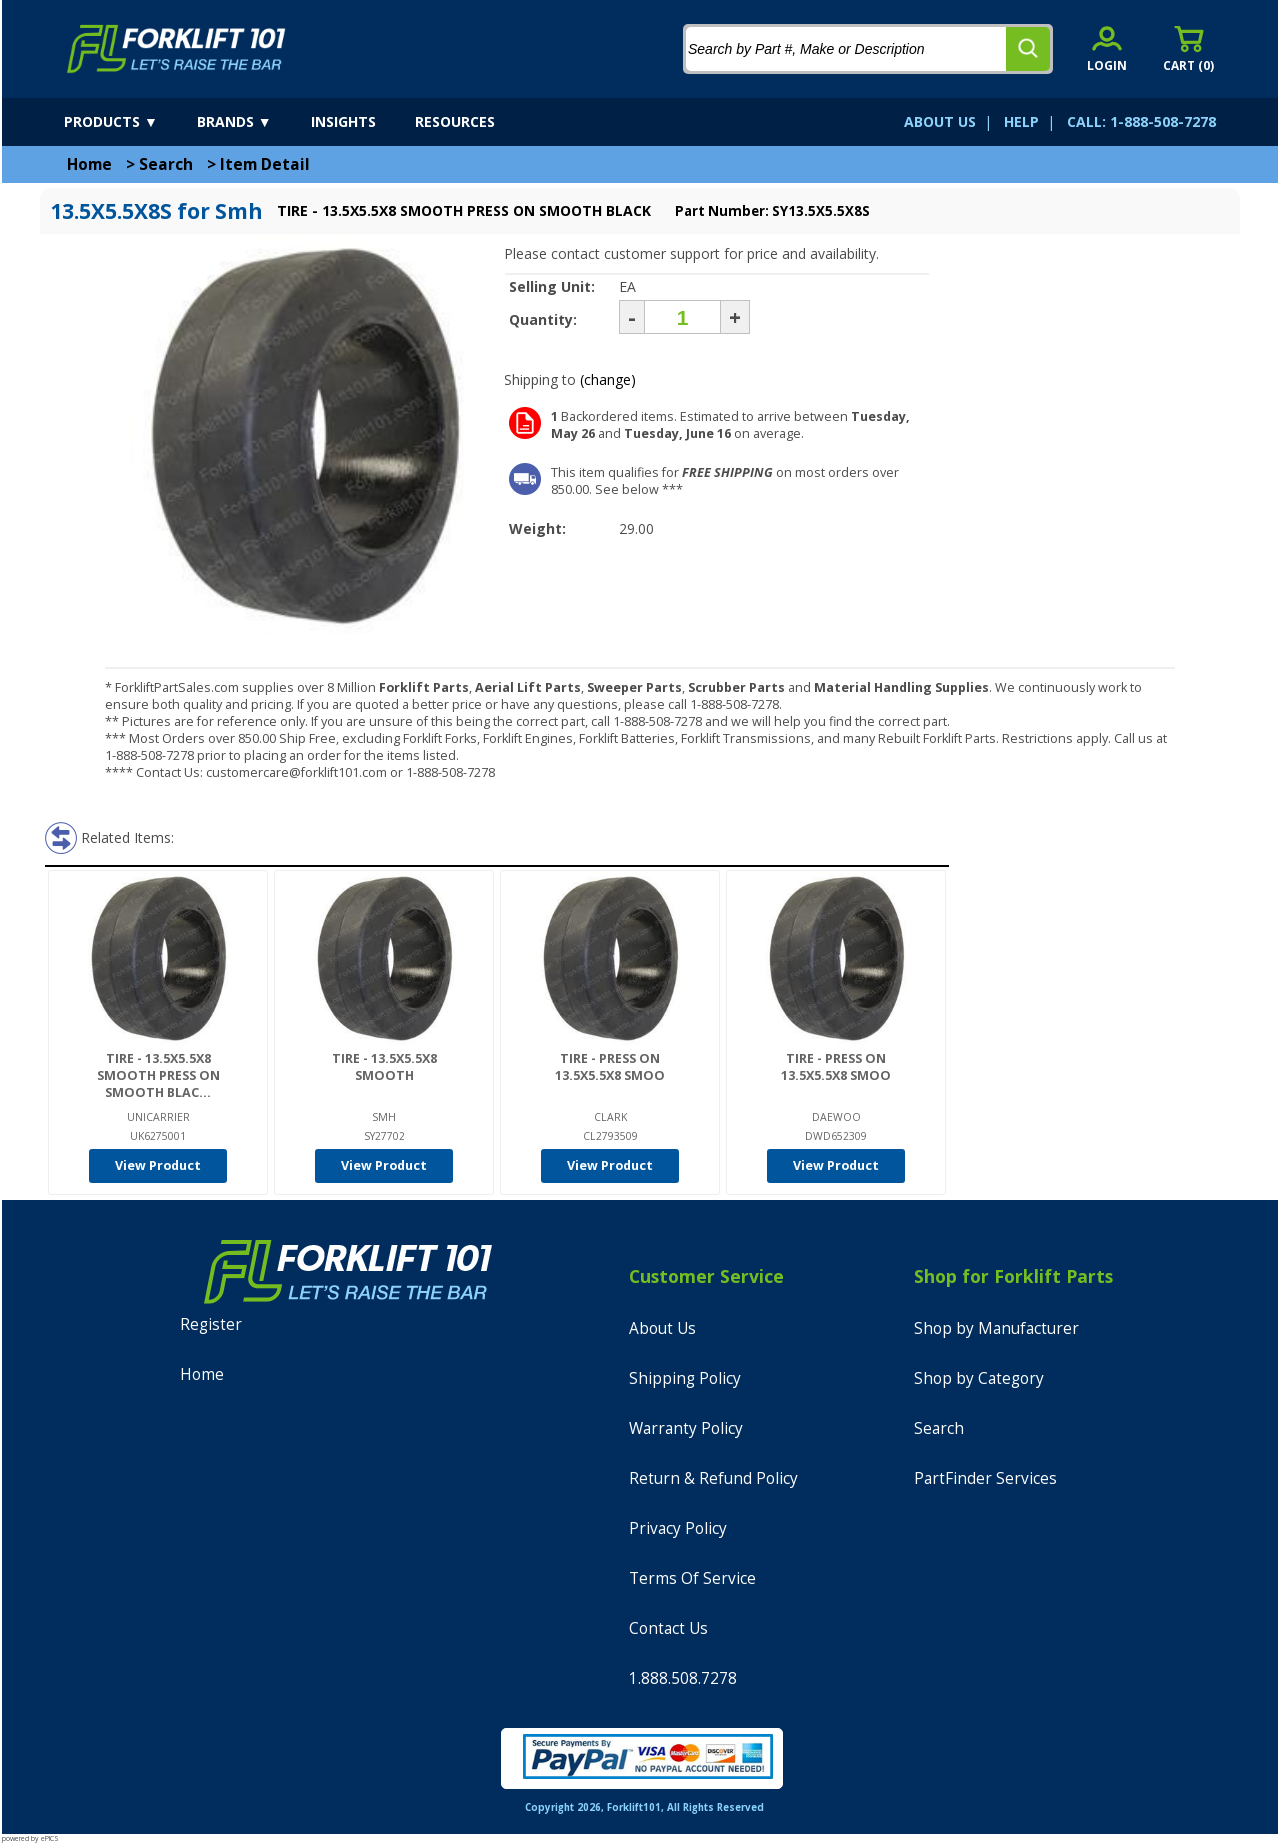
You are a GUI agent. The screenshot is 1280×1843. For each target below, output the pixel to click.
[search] (1028, 49)
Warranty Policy (686, 1428)
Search (166, 164)
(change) (608, 379)
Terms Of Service (692, 1578)
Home (89, 164)
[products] (128, 122)
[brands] (252, 122)
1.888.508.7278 (683, 1678)
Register (211, 1324)
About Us (662, 1328)
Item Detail (265, 164)
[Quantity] (682, 317)
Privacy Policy (678, 1528)
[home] (176, 49)
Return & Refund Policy (713, 1478)
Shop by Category (979, 1378)
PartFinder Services (985, 1478)
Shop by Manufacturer (996, 1328)
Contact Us (668, 1628)
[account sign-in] (1107, 48)
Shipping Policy (685, 1378)
